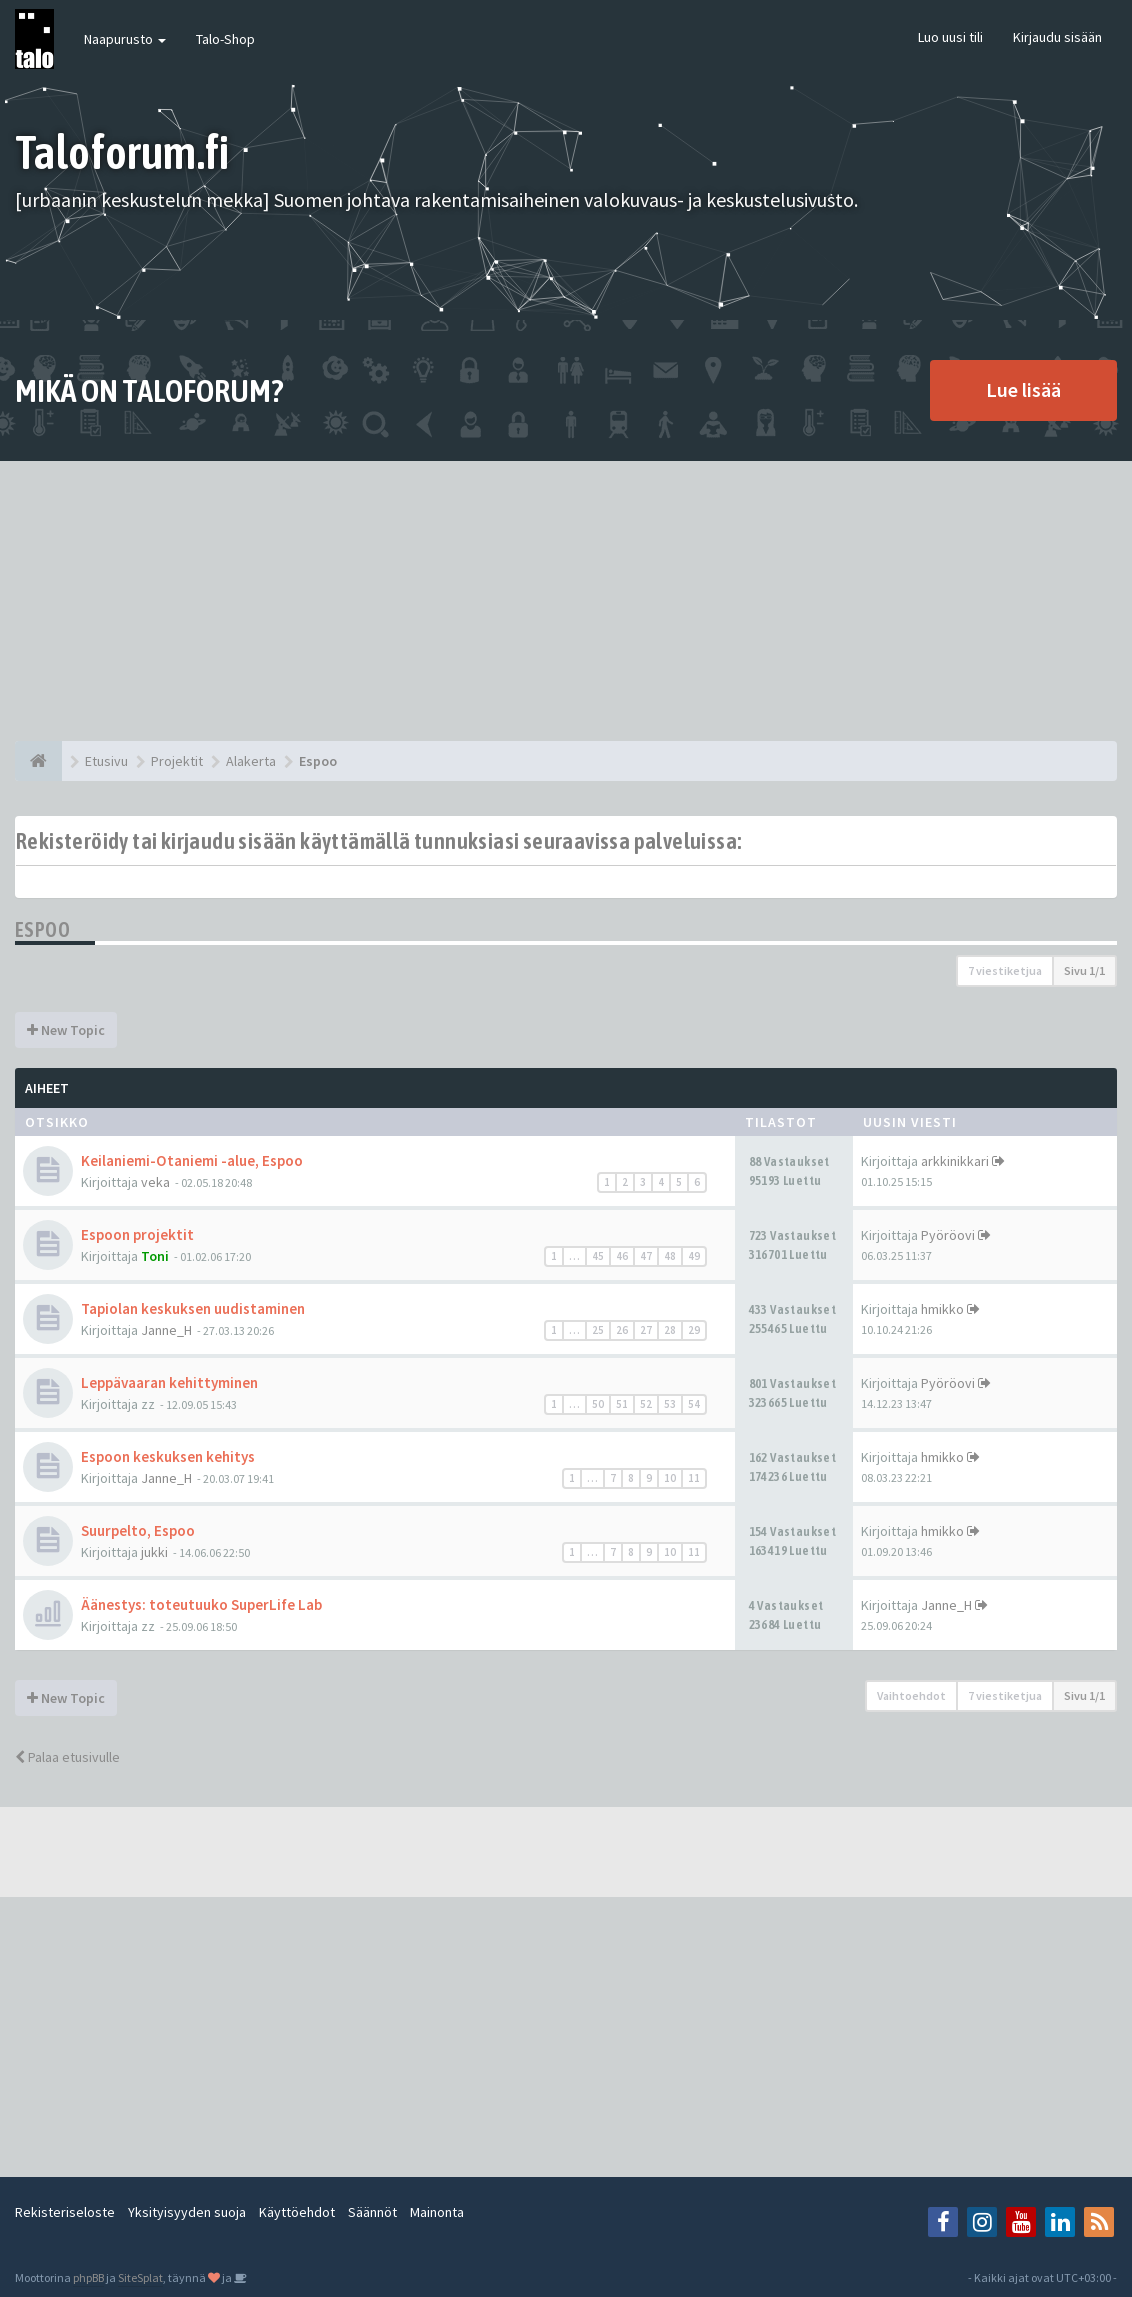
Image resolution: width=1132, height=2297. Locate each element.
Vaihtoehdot (911, 1695)
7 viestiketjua (1005, 970)
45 (598, 1256)
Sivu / (1084, 970)
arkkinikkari (955, 1161)
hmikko (942, 1309)
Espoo (42, 929)
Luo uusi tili (950, 37)
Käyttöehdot (297, 2212)
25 (598, 1330)
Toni (155, 1256)
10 (670, 1478)
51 (622, 1404)
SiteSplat (140, 2277)
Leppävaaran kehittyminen (169, 1382)
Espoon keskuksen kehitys (168, 1456)
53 (670, 1404)
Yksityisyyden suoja (187, 2212)
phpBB (88, 2277)
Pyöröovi (948, 1235)
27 (646, 1330)
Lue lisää (1023, 389)
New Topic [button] (66, 1030)
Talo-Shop (225, 39)
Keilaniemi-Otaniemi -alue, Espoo (192, 1160)
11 (694, 1478)
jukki (154, 1552)
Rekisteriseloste (65, 2212)
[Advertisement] (566, 601)
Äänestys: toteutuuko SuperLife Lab (201, 1604)
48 (670, 1256)
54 (694, 1404)
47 (646, 1256)
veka (155, 1182)
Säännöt (372, 2212)
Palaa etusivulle (67, 1757)
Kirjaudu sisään (1057, 37)
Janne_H (166, 1330)
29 (694, 1330)
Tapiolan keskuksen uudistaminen (193, 1308)
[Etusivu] (38, 761)
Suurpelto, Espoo (138, 1530)
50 (598, 1404)
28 (670, 1330)
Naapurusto (125, 39)
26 (622, 1330)
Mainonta (437, 2212)
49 (694, 1256)
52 (646, 1404)
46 (622, 1256)
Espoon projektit (137, 1234)
